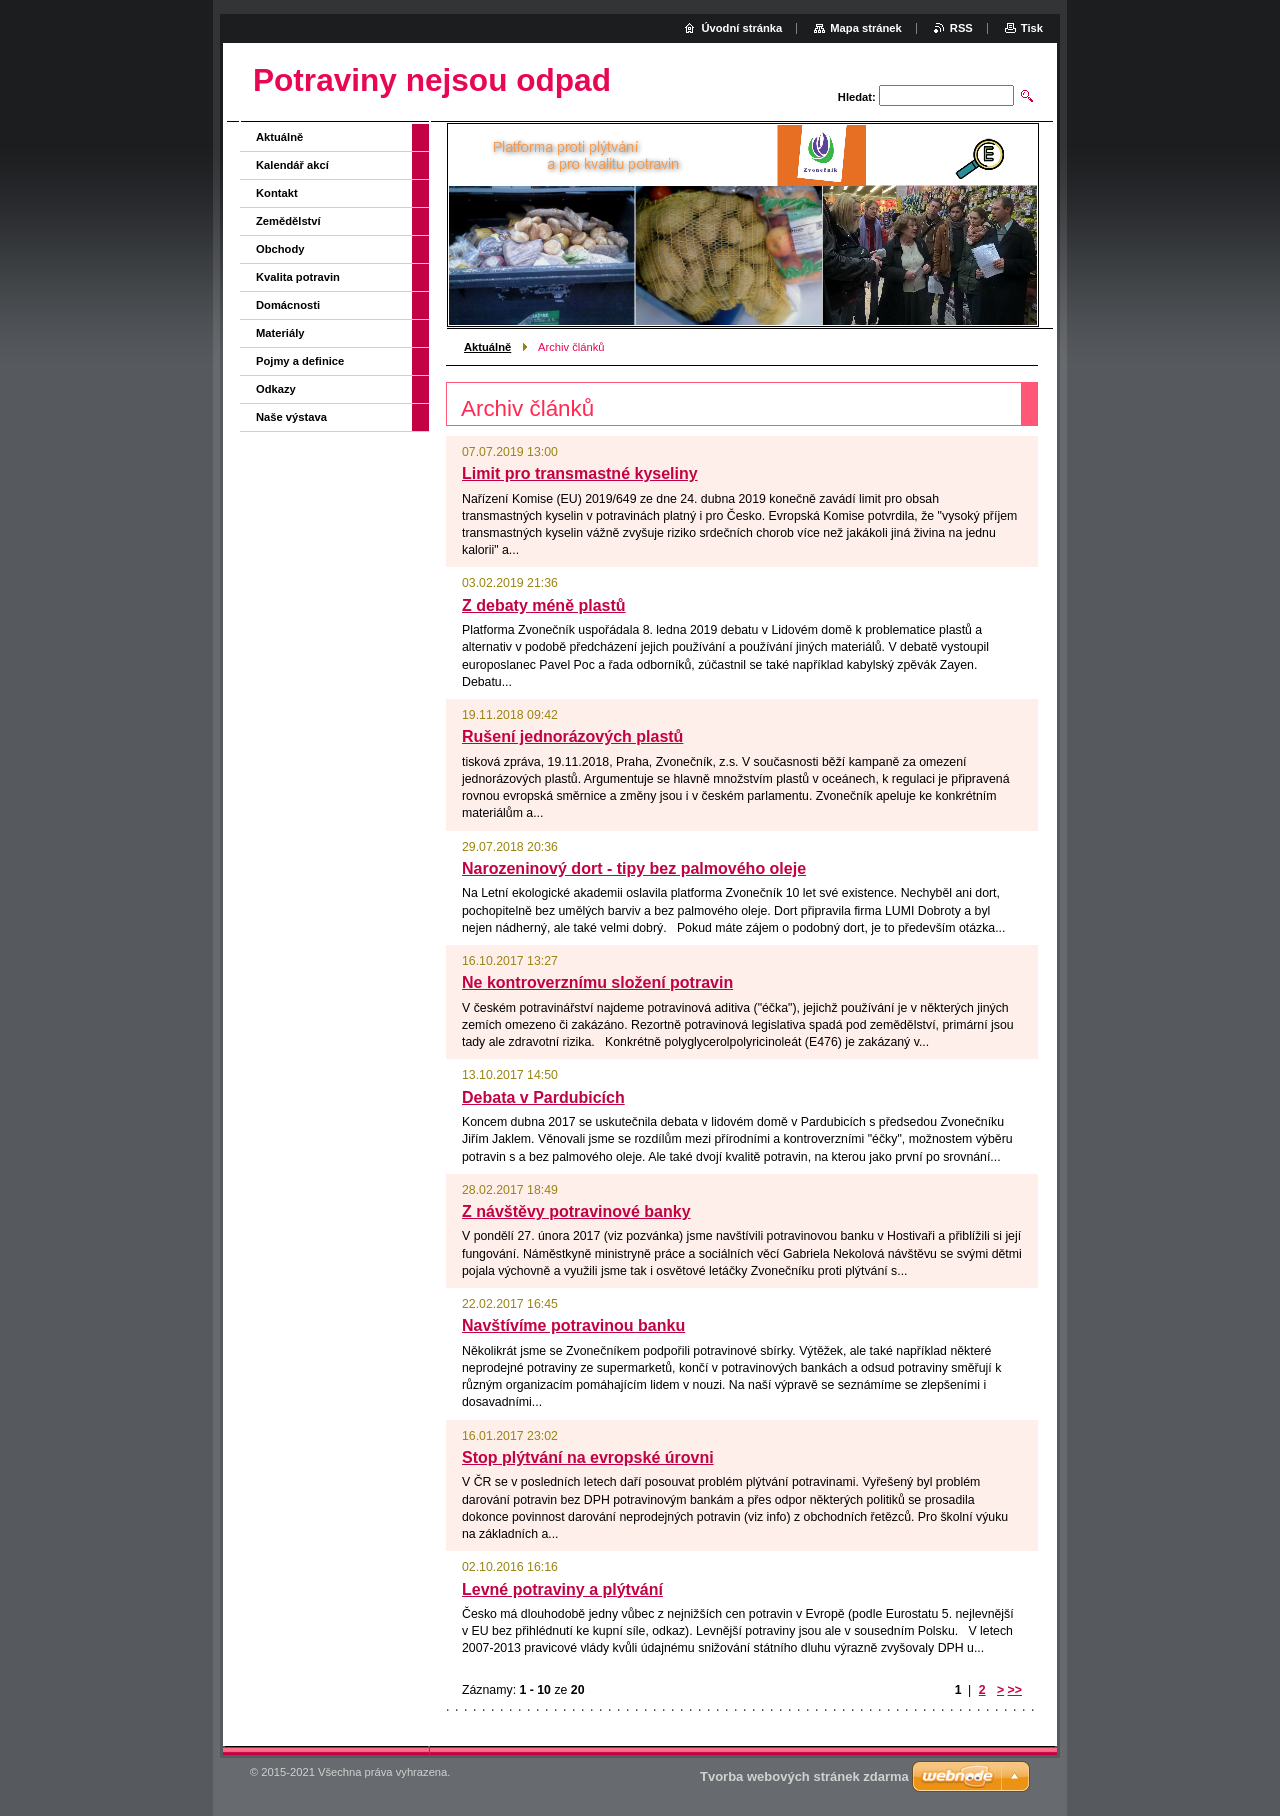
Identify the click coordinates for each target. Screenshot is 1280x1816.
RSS (961, 28)
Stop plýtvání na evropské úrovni (588, 1457)
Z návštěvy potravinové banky (576, 1211)
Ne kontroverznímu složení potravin (597, 982)
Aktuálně (487, 347)
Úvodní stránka (741, 28)
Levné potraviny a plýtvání (562, 1589)
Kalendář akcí (292, 165)
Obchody (280, 249)
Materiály (280, 333)
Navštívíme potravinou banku (573, 1325)
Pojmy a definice (300, 361)
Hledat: (857, 97)
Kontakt (277, 193)
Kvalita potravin (298, 277)
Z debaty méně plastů (544, 605)
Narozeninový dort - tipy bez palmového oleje (634, 868)
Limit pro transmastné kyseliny (580, 473)
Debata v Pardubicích (543, 1097)
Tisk (1032, 28)
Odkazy (276, 389)
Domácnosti (288, 305)
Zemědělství (288, 221)
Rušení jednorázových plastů (572, 736)
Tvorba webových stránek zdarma (804, 1776)
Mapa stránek (866, 28)
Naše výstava (291, 417)
